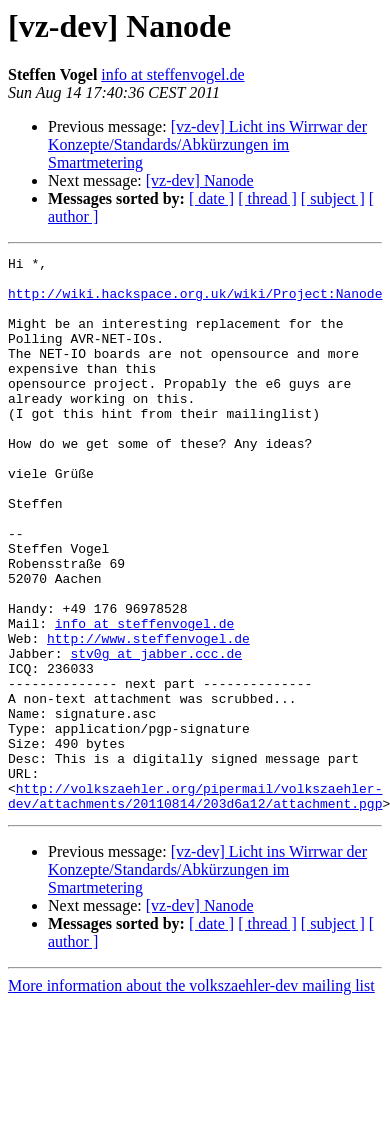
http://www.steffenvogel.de (148, 716)
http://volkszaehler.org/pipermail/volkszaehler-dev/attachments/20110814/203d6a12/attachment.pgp (195, 905)
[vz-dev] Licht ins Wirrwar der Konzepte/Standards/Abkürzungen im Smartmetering (207, 144)
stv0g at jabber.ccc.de (156, 734)
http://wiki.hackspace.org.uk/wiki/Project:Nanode (195, 302)
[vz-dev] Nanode (200, 180)
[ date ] (211, 198)
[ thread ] (267, 198)
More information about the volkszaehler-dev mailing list (191, 1096)
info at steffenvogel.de (172, 74)
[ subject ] (333, 198)
